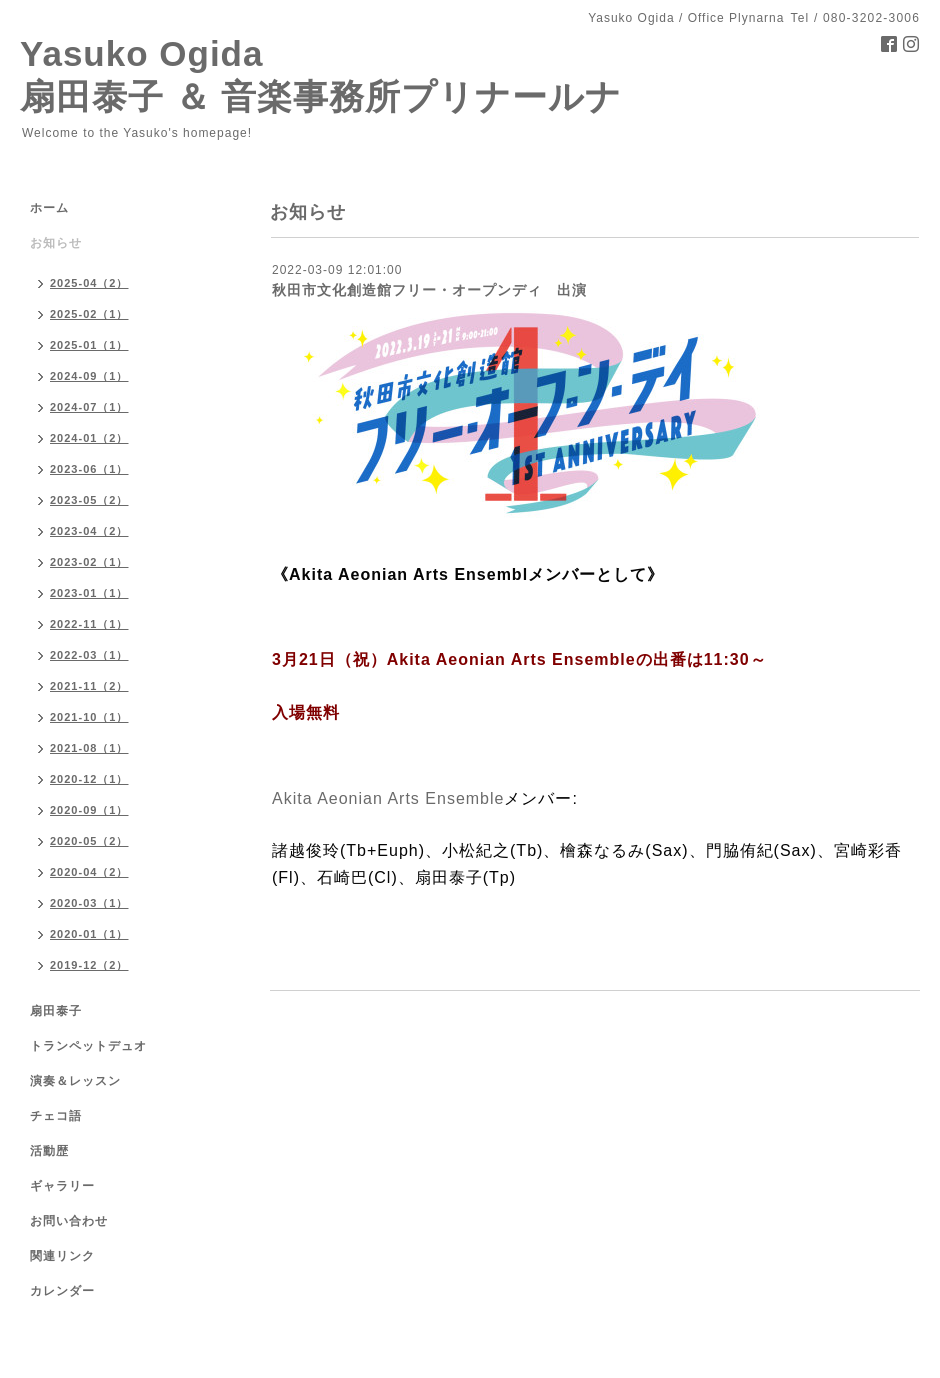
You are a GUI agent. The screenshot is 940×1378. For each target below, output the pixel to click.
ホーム (49, 208)
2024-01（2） (89, 438)
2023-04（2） (89, 531)
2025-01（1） (89, 345)
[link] (388, 798)
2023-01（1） (89, 593)
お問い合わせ (69, 1221)
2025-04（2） (89, 283)
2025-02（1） (89, 314)
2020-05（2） (89, 841)
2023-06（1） (89, 469)
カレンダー (62, 1291)
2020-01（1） (89, 934)
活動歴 (49, 1151)
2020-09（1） (89, 810)
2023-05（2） (89, 500)
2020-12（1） (89, 779)
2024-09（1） (89, 376)
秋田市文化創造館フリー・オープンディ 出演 (429, 290)
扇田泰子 (56, 1011)
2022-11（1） (89, 624)
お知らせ (56, 243)
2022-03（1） (89, 655)
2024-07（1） (89, 407)
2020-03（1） (89, 903)
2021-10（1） (89, 717)
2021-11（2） (89, 686)
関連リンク (62, 1256)
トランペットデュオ (88, 1046)
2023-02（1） (89, 562)
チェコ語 (56, 1116)
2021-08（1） (89, 748)
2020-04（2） (89, 872)
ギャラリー (62, 1186)
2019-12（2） (89, 965)
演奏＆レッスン (75, 1081)
